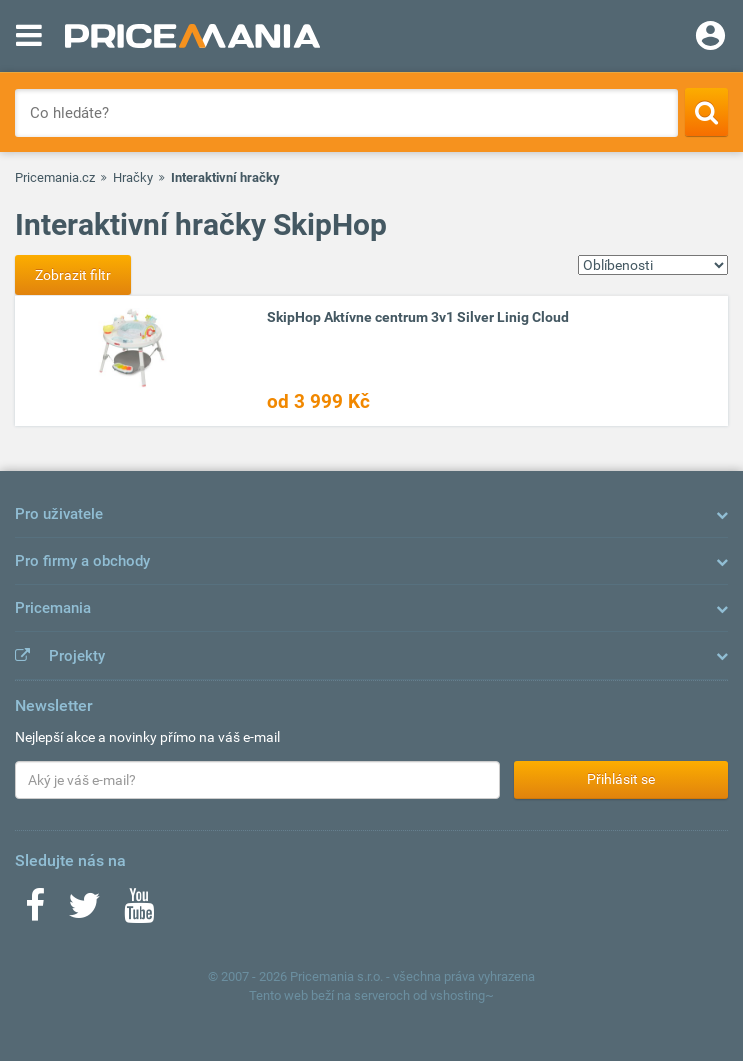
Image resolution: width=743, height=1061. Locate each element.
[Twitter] (84, 912)
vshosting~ (462, 995)
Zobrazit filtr (73, 275)
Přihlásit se (621, 779)
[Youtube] (139, 912)
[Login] (710, 38)
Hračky (133, 177)
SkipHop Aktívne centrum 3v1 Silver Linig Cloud (418, 317)
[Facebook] (35, 912)
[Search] (706, 112)
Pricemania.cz (55, 177)
